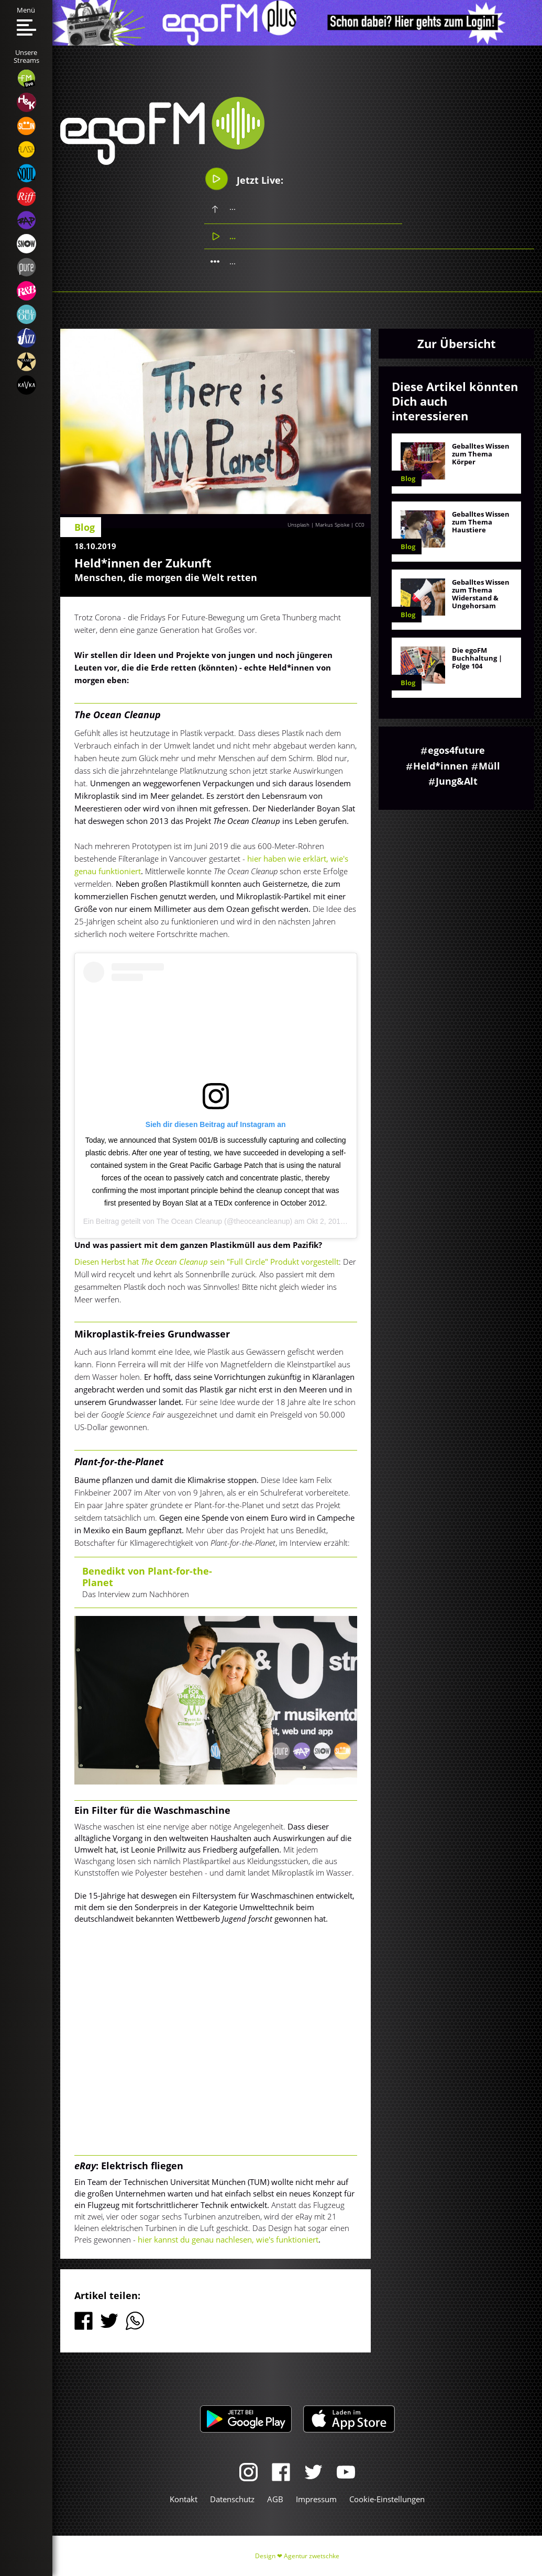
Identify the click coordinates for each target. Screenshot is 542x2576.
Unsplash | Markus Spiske (318, 524)
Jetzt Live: (243, 178)
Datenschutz (232, 2499)
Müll (489, 766)
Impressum (316, 2499)
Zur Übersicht (456, 343)
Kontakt (183, 2499)
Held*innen (440, 766)
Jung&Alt (457, 781)
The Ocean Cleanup (189, 1221)
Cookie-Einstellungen (387, 2499)
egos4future (456, 750)
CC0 (359, 524)
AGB (275, 2499)
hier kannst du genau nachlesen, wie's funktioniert (228, 2239)
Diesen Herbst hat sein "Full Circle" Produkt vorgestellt (206, 1261)
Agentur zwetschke (311, 2555)
